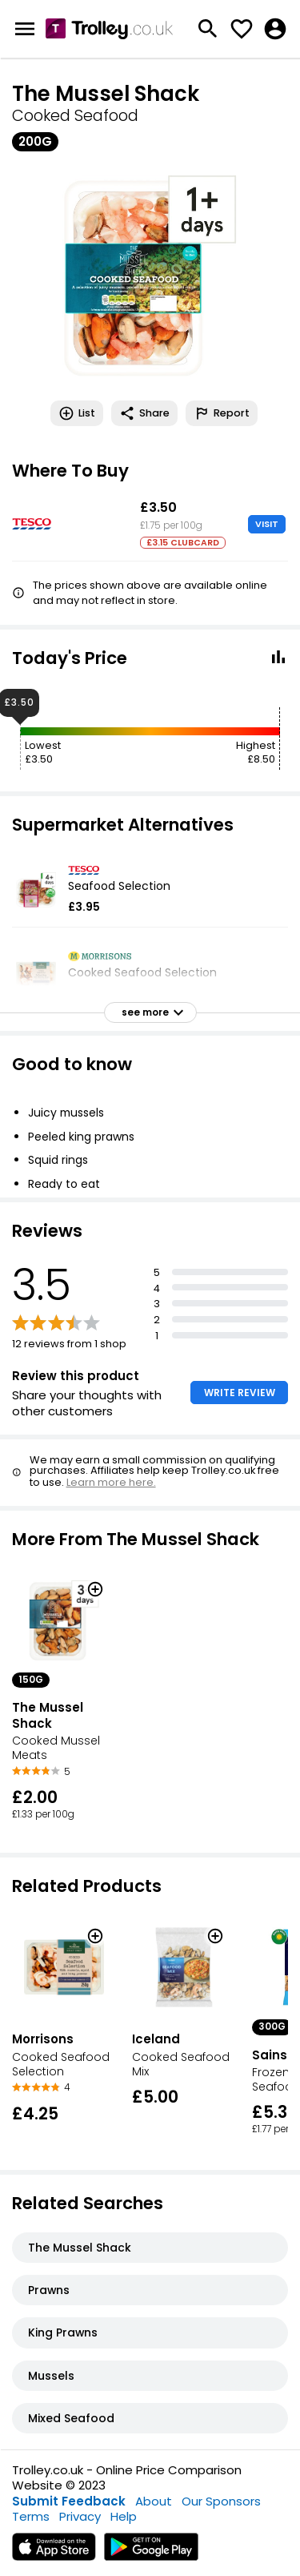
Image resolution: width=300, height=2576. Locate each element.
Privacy (80, 2516)
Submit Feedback (69, 2501)
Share (144, 413)
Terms (31, 2516)
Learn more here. (111, 1482)
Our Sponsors (221, 2501)
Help (123, 2516)
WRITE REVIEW (239, 1392)
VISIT (266, 523)
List (76, 413)
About (153, 2501)
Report (222, 413)
